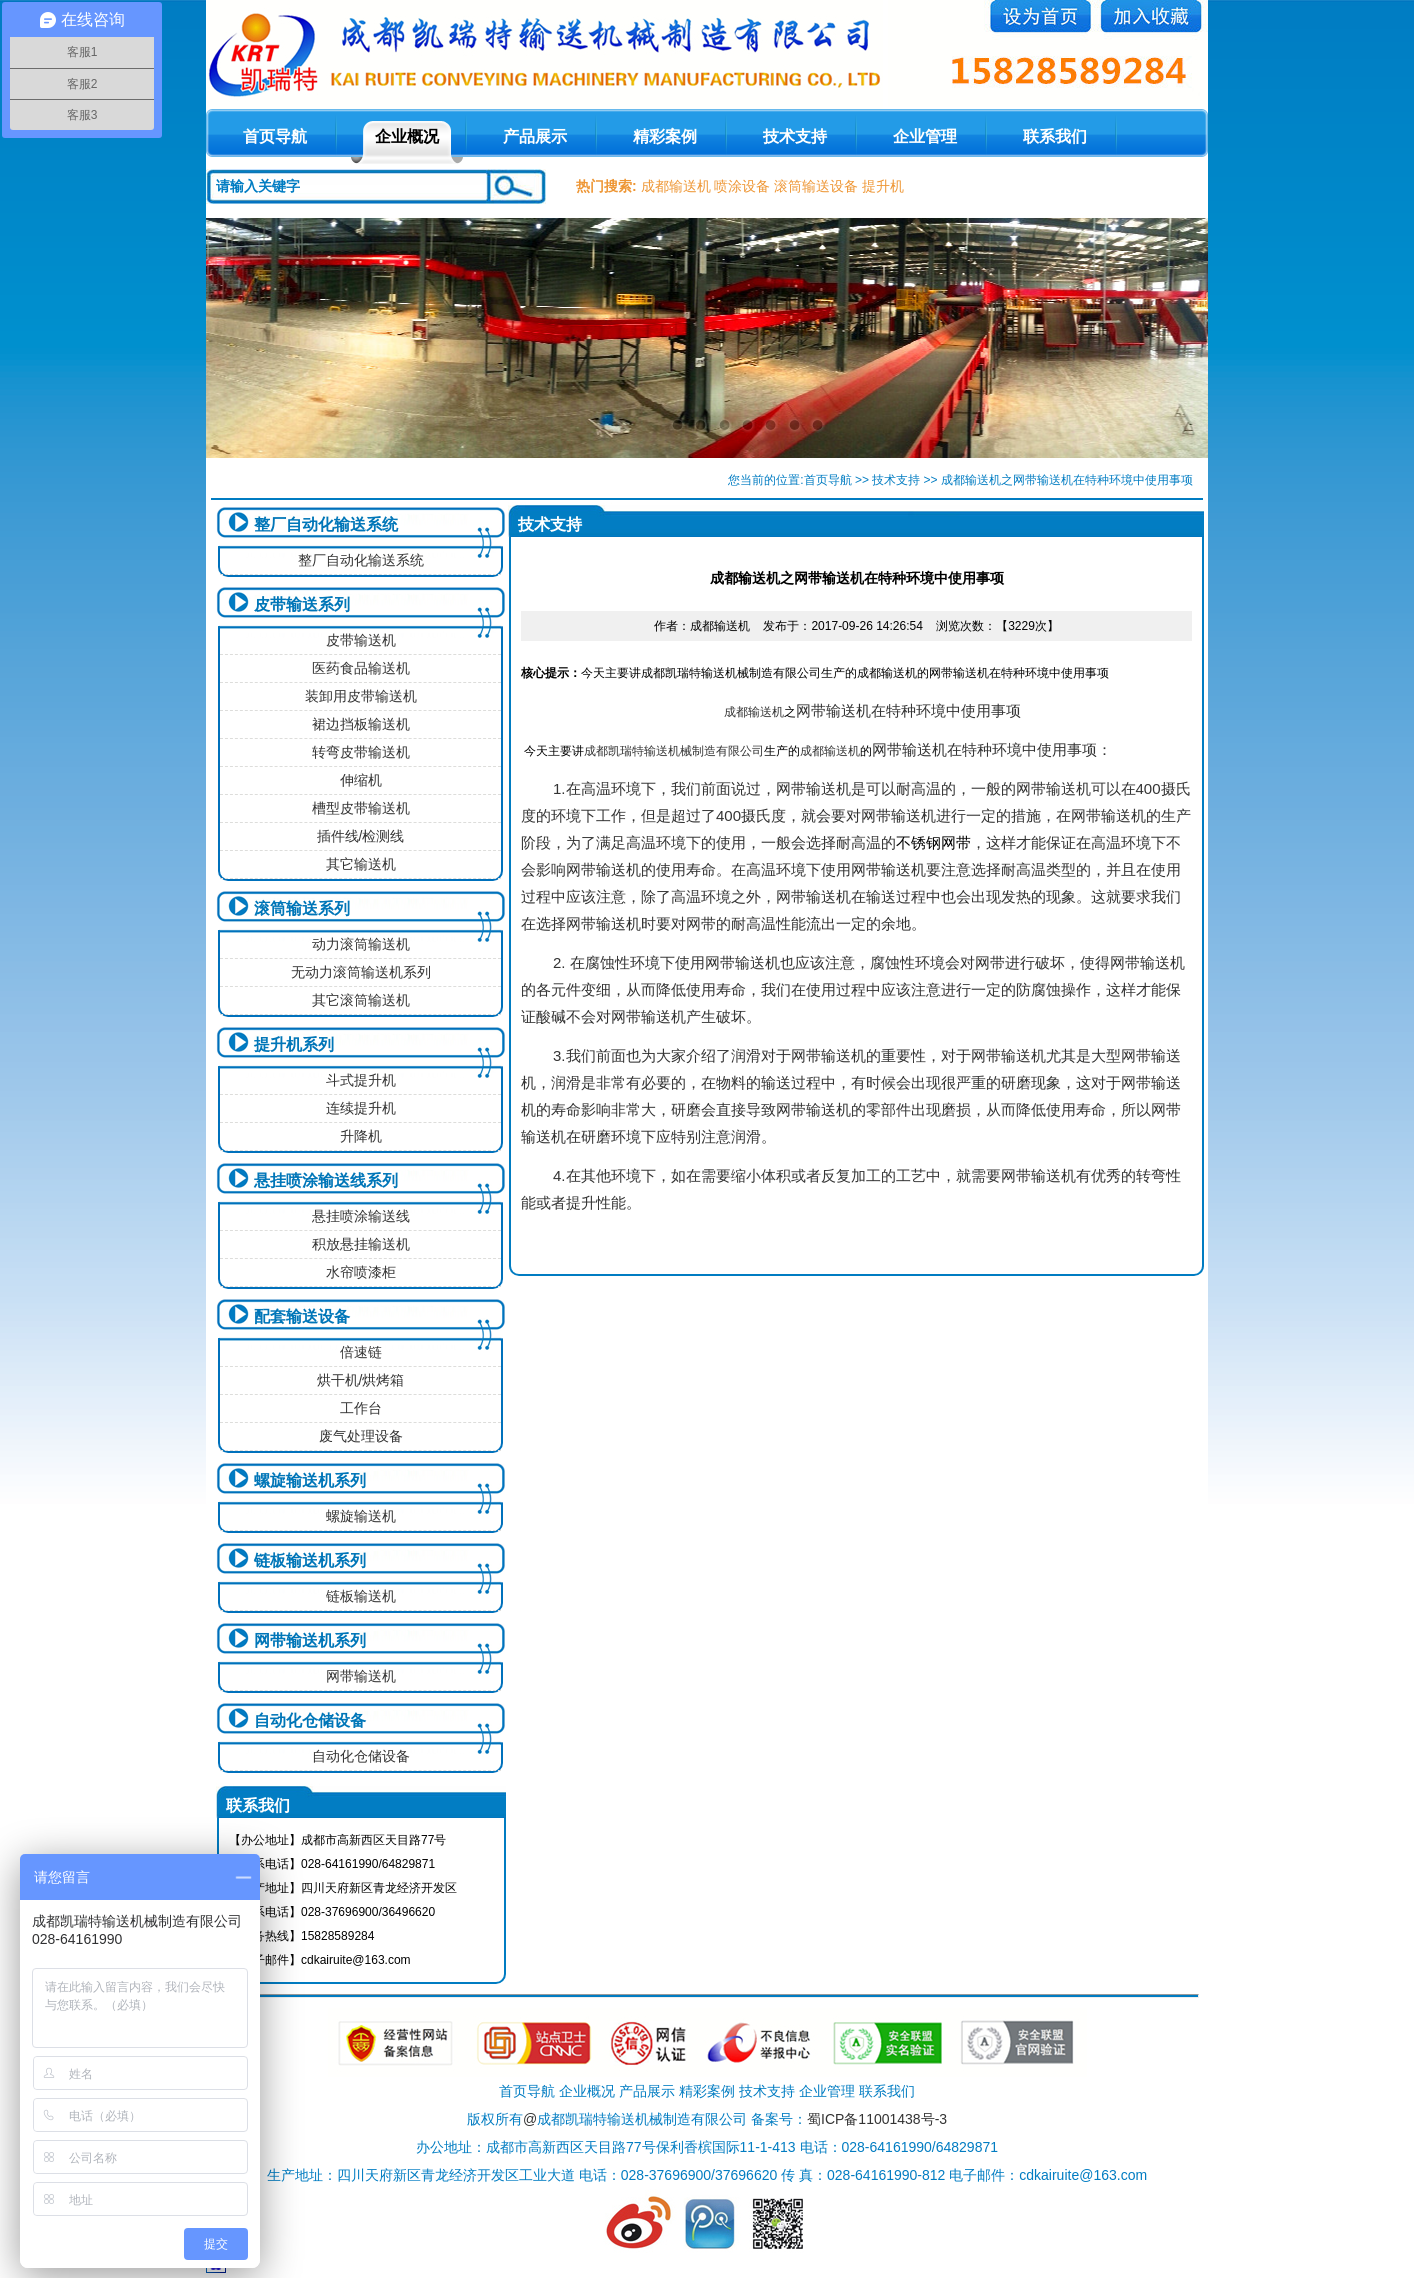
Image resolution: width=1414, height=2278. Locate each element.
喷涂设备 (742, 186)
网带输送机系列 (310, 1640)
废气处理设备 (361, 1436)
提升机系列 (294, 1044)
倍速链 (361, 1352)
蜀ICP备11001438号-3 (877, 2119)
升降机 (361, 1136)
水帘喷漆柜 (361, 1272)
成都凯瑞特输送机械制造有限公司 (674, 751)
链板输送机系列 (310, 1560)
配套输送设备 (302, 1316)
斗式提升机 (361, 1080)
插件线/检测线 (361, 836)
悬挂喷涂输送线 (361, 1216)
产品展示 (535, 136)
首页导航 (828, 480)
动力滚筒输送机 (361, 944)
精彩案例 (665, 136)
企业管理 (925, 136)
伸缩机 (361, 780)
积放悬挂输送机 (361, 1244)
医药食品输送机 (361, 668)
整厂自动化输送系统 (326, 524)
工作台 (361, 1408)
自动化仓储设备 (310, 1720)
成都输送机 (676, 186)
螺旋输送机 (361, 1516)
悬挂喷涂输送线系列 (326, 1180)
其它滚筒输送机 (361, 1000)
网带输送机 (361, 1676)
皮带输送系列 (302, 604)
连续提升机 (361, 1108)
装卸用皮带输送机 (361, 696)
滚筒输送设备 (816, 186)
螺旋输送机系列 (310, 1480)
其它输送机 (361, 864)
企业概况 (407, 136)
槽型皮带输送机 (361, 808)
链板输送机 (361, 1596)
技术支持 (795, 136)
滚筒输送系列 (302, 908)
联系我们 (1055, 136)
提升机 (883, 186)
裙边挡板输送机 (361, 724)
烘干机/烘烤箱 (361, 1380)
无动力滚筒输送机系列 (361, 972)
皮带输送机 (361, 640)
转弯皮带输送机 (361, 752)
